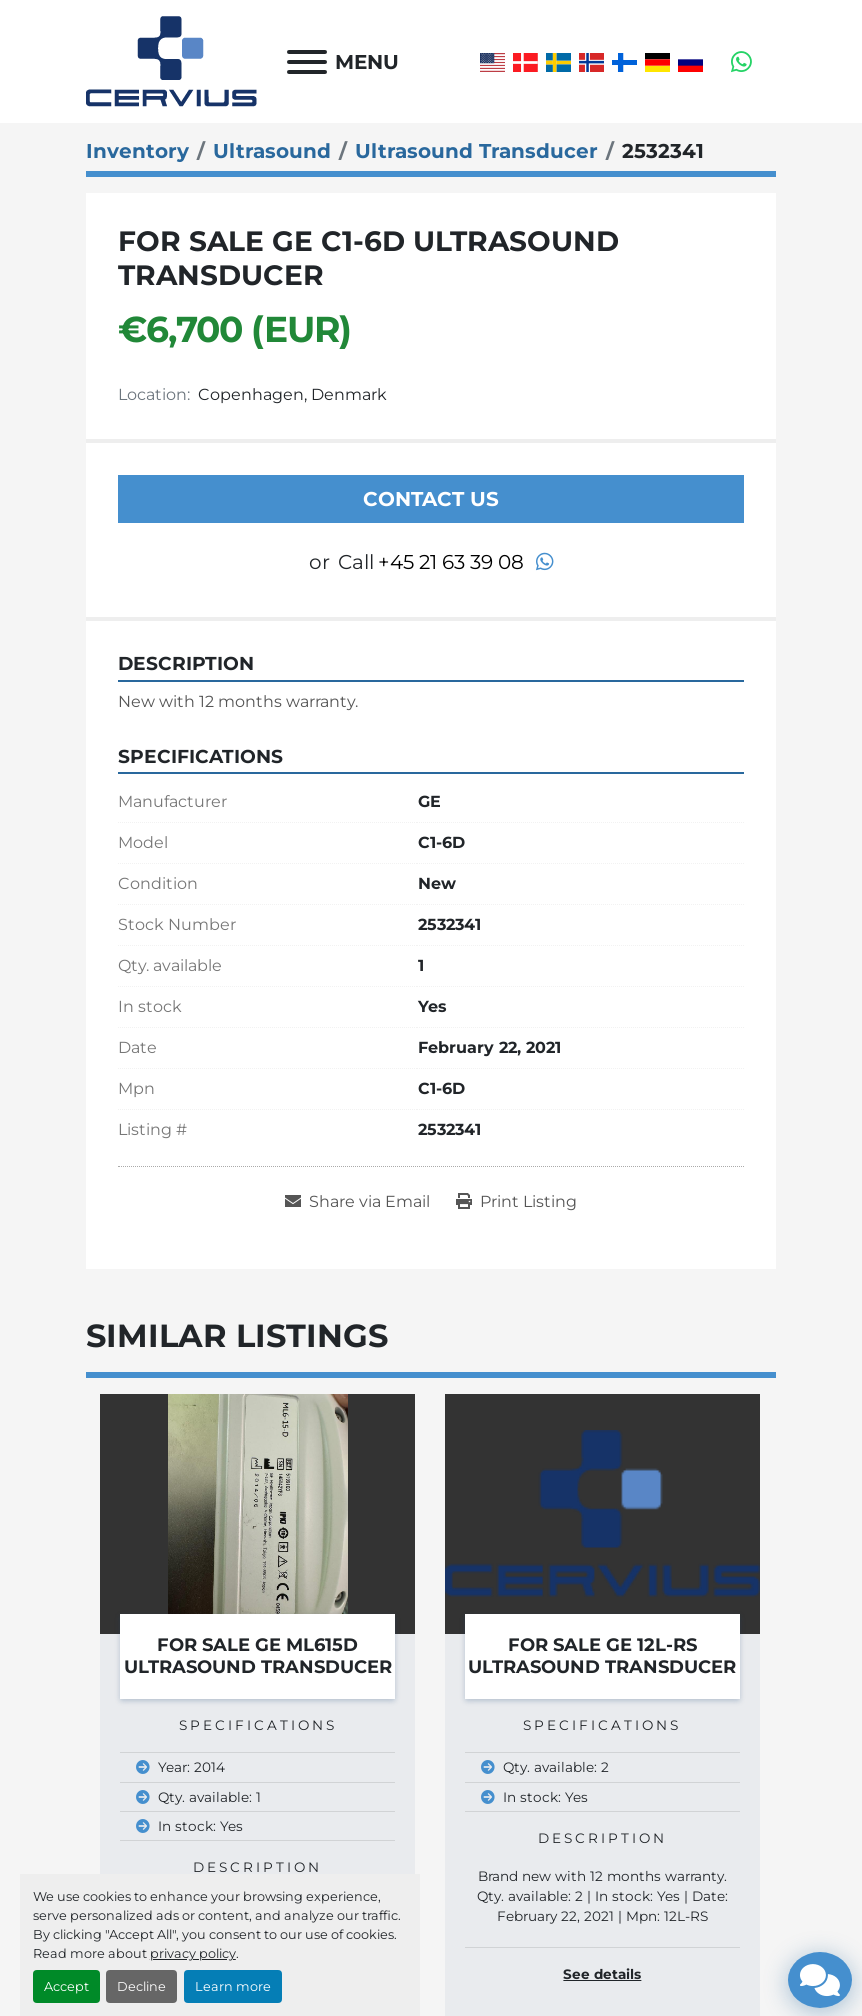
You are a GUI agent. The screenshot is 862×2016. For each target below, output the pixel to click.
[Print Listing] (516, 1202)
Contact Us (431, 499)
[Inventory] (137, 151)
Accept (66, 1986)
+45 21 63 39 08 (451, 562)
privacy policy (193, 1953)
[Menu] (307, 62)
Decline (141, 1986)
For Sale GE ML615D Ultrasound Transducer (258, 1656)
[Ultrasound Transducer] (476, 151)
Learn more (233, 1986)
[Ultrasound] (272, 151)
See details (602, 1974)
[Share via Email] (357, 1202)
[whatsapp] (741, 62)
